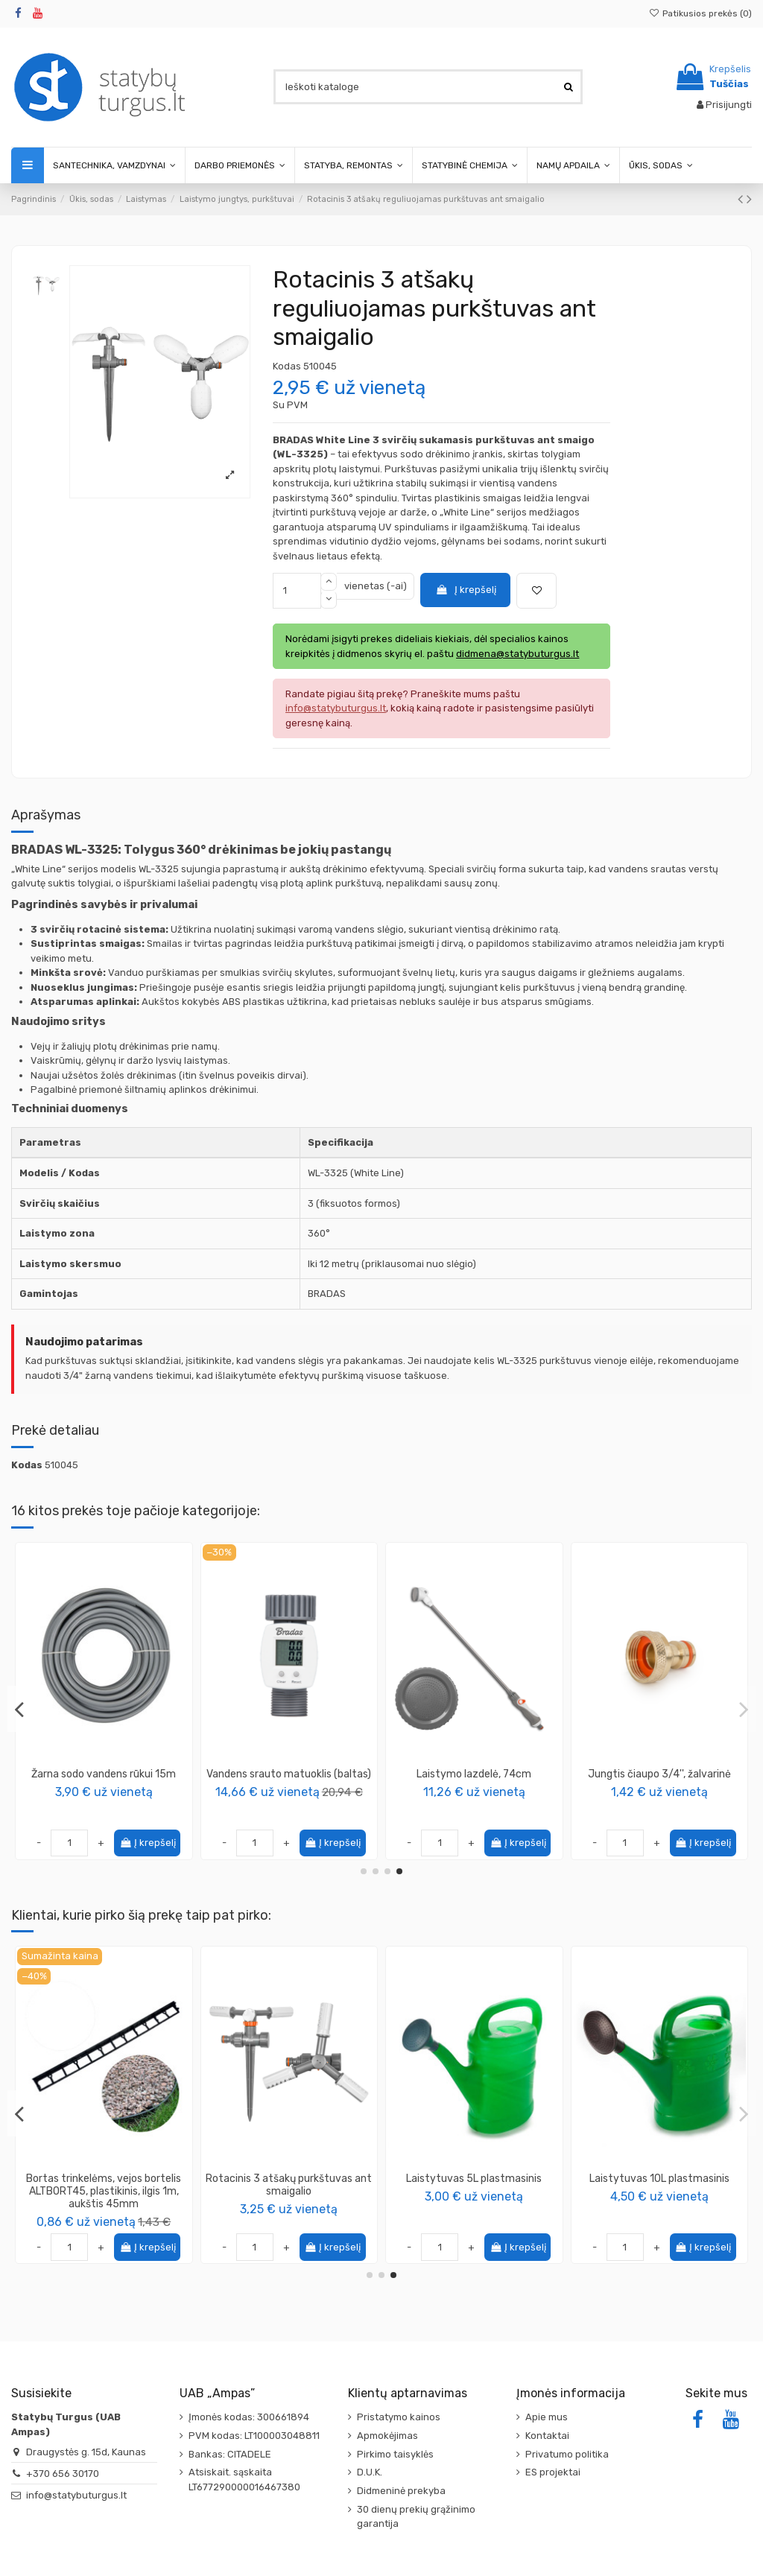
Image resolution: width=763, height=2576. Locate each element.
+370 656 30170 (62, 2473)
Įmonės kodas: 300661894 (249, 2417)
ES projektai (552, 2472)
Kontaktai (547, 2435)
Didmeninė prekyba (401, 2490)
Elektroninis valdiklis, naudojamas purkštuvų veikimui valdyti (474, 1780)
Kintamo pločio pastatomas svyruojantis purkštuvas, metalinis (659, 1780)
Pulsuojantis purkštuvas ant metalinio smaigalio (288, 2185)
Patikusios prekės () (700, 13)
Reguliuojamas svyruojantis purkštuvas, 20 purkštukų (289, 1780)
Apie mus (546, 2417)
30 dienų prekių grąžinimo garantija (416, 2517)
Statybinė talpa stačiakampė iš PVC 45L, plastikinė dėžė (474, 2185)
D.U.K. (369, 2472)
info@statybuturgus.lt (76, 2495)
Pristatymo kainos (398, 2417)
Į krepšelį (465, 589)
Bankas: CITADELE (230, 2454)
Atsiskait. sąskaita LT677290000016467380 (244, 2479)
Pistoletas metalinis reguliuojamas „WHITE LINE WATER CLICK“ (104, 1780)
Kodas (287, 366)
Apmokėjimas (387, 2435)
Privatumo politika (567, 2454)
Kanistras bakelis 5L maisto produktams (103, 2185)
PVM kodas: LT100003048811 (254, 2435)
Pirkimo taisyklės (395, 2454)
